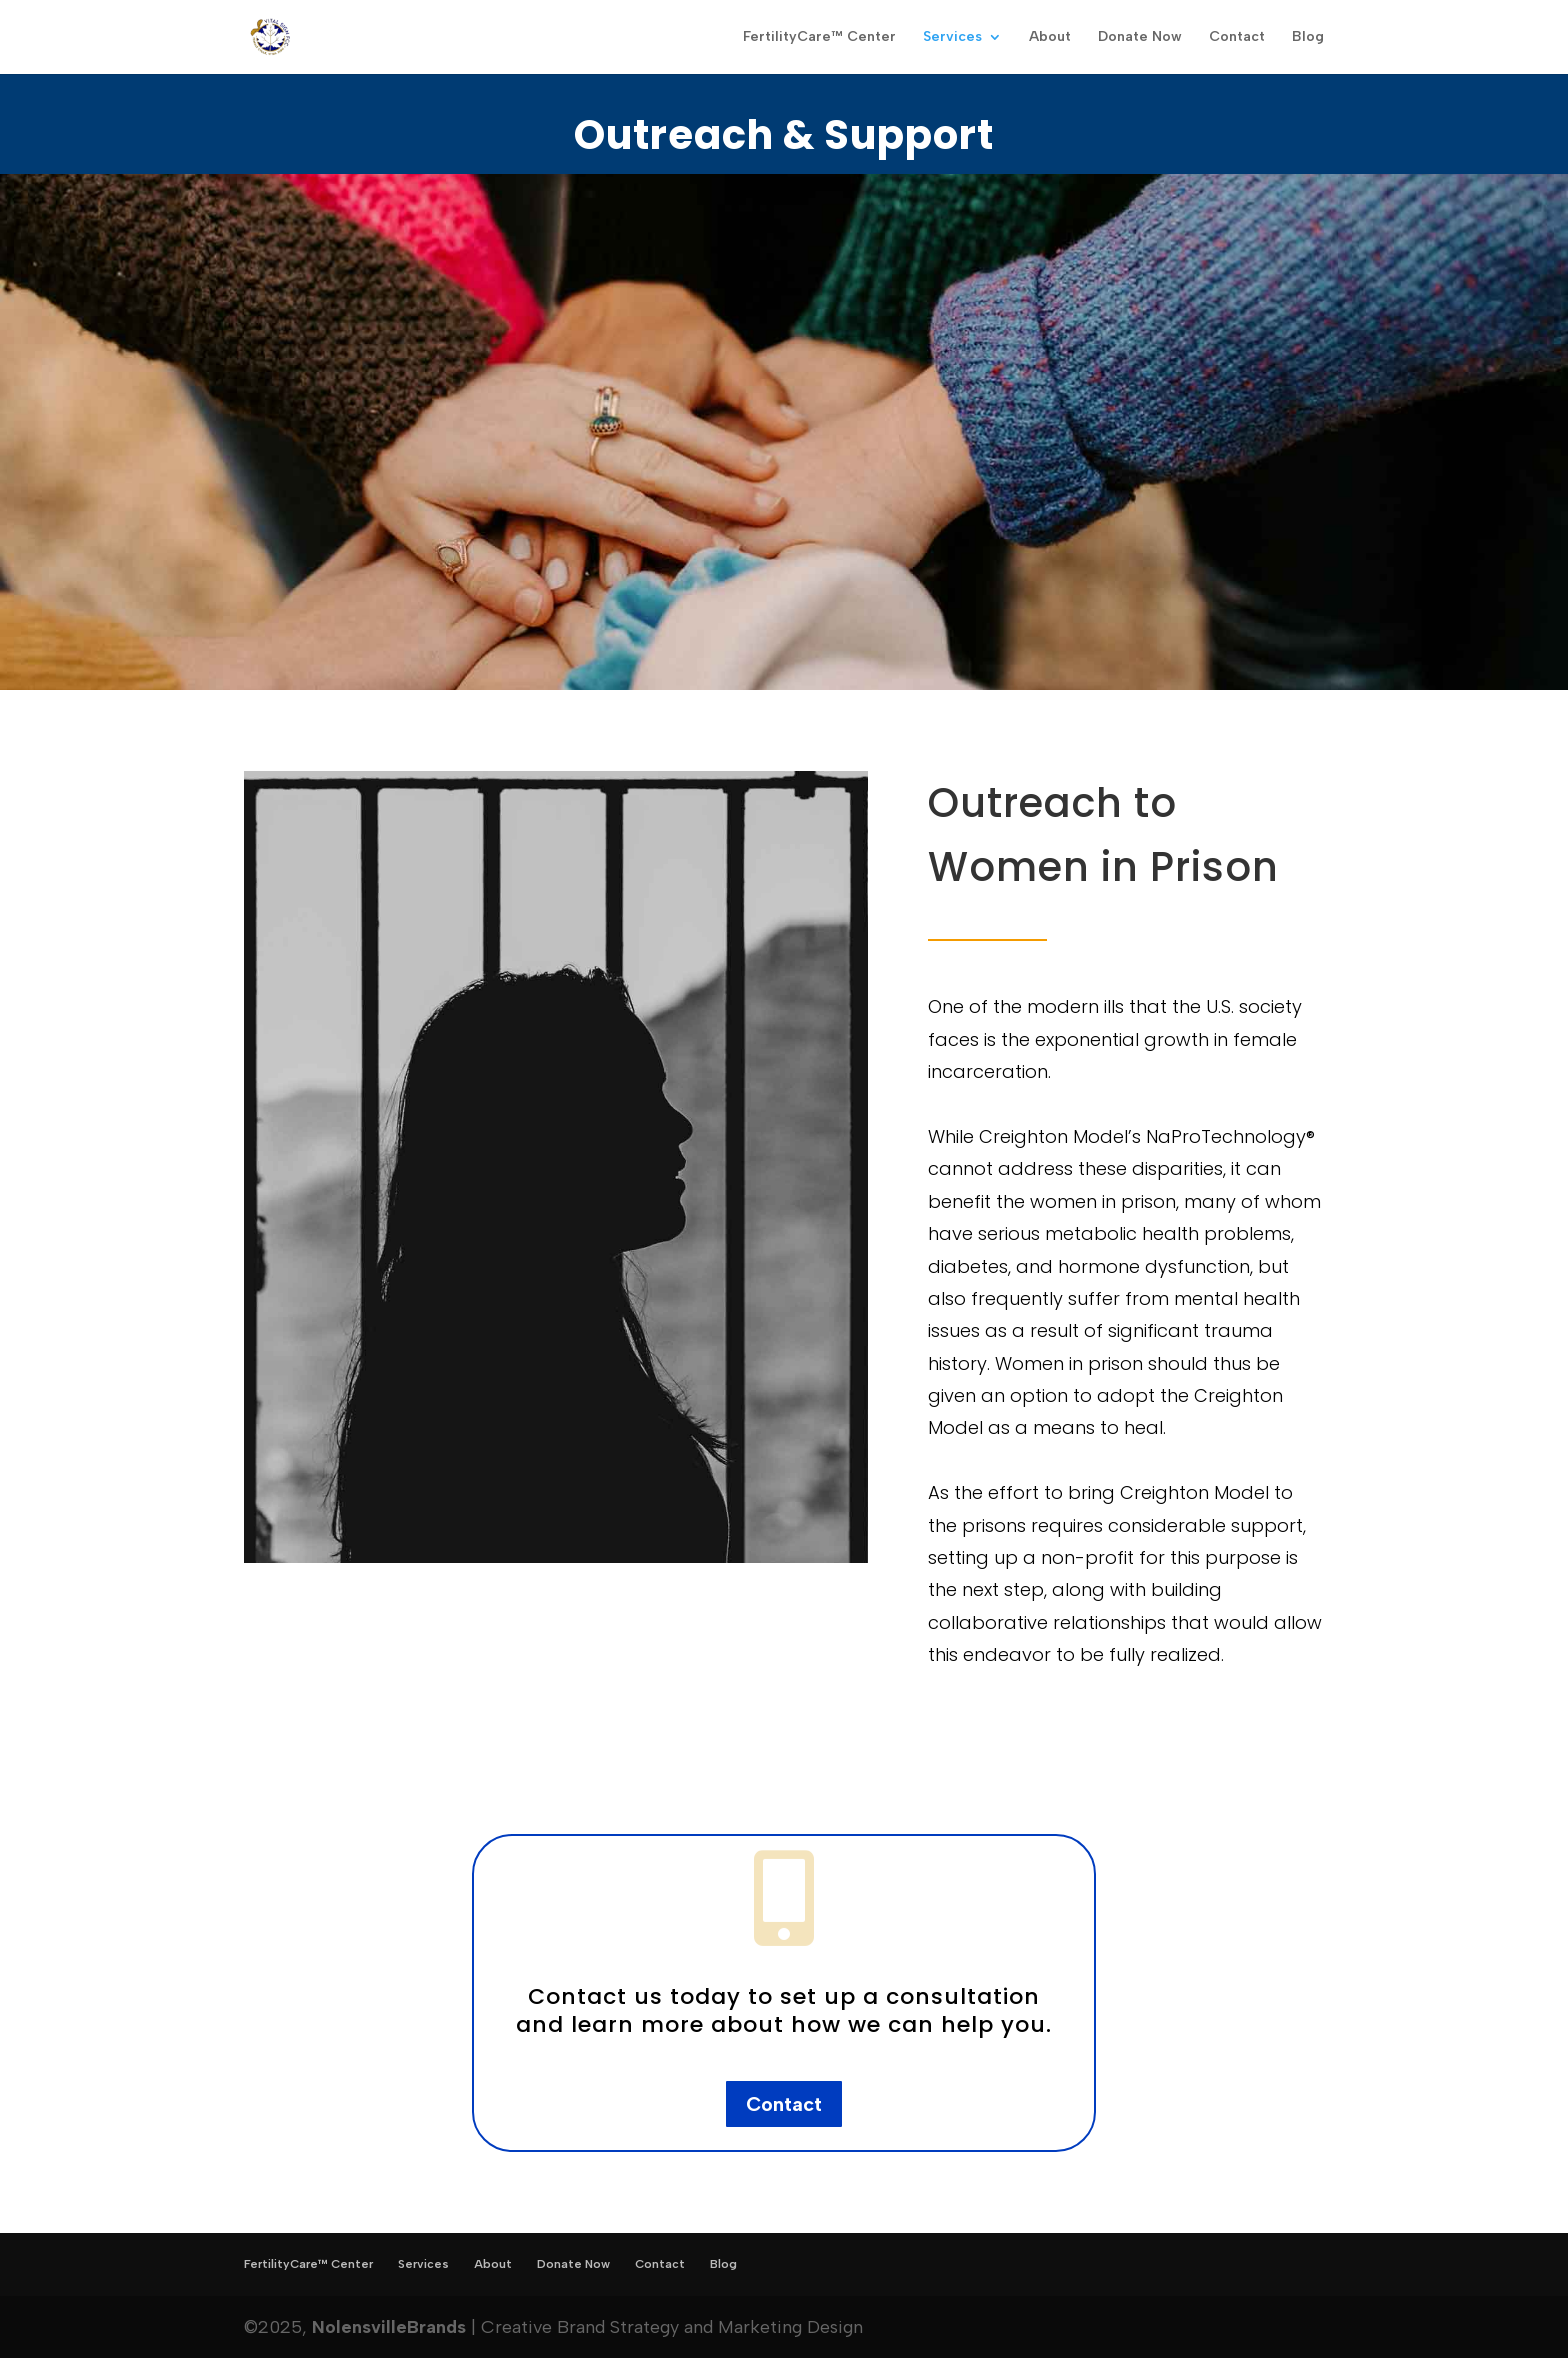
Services (952, 37)
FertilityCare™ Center (819, 37)
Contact (1237, 37)
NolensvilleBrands (389, 2327)
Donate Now (1140, 37)
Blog (1308, 37)
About (1050, 37)
